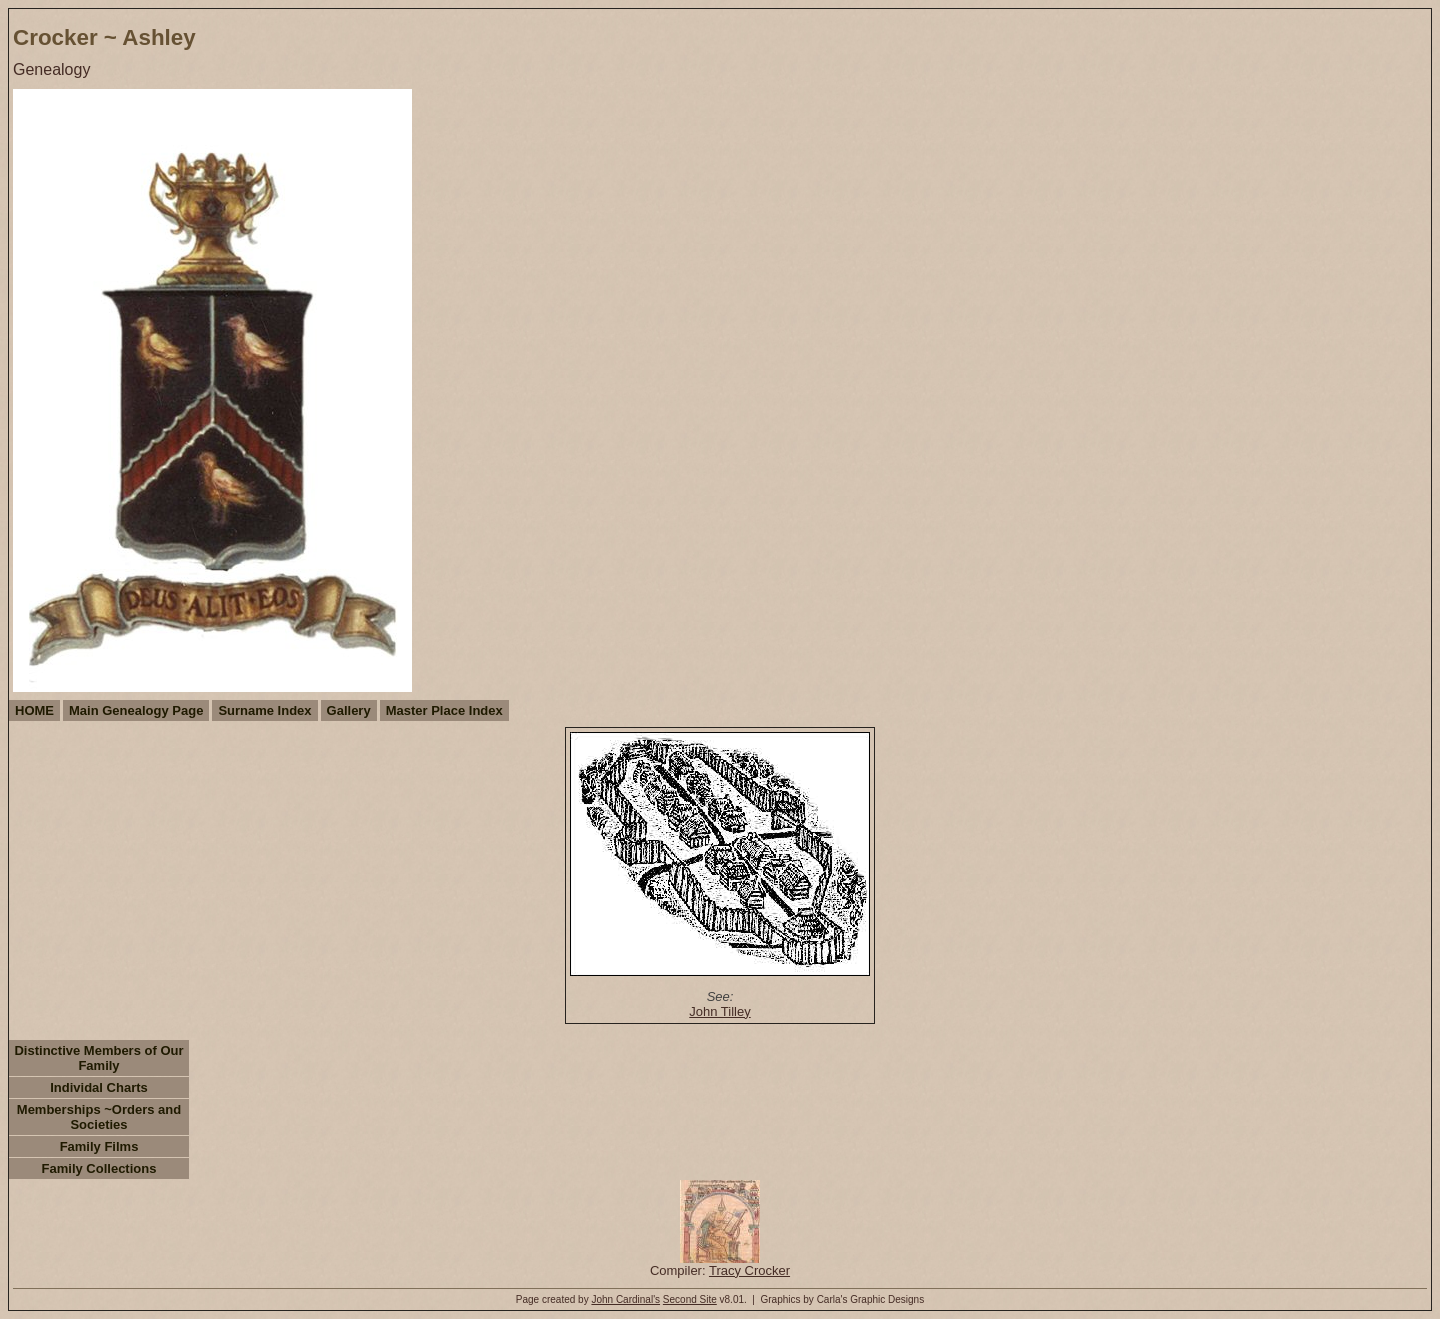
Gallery (349, 710)
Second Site (690, 1299)
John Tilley (719, 1011)
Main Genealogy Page (136, 710)
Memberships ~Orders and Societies (99, 1117)
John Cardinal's (625, 1299)
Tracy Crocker (749, 1270)
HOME (34, 710)
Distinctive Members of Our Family (98, 1058)
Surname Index (264, 710)
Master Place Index (444, 710)
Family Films (99, 1146)
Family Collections (99, 1168)
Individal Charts (99, 1087)
